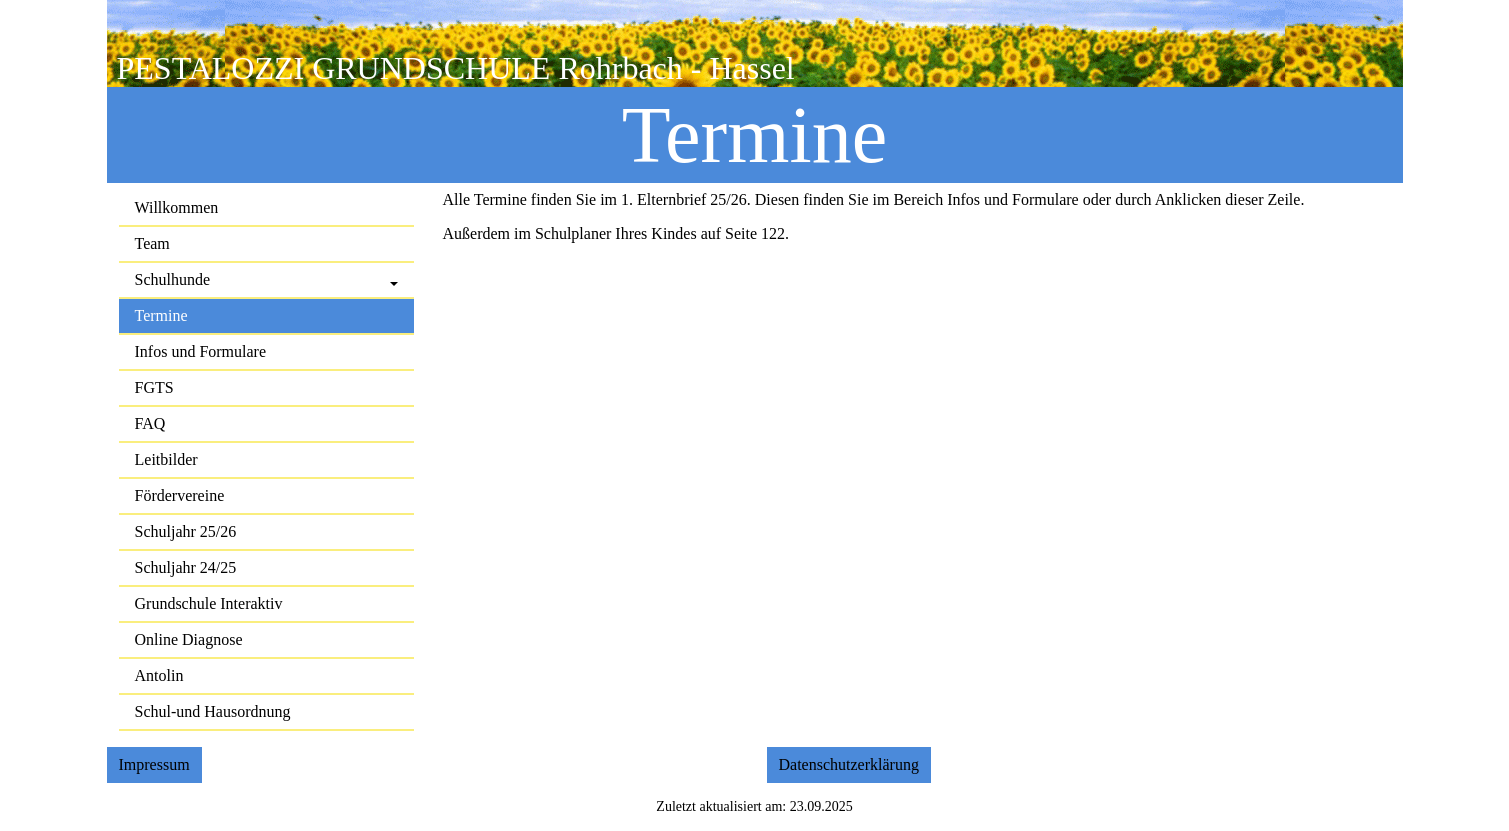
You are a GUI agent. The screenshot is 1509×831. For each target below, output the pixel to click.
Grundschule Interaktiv (209, 603)
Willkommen (177, 207)
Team (152, 243)
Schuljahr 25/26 (186, 531)
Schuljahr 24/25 (186, 567)
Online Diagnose (189, 639)
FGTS (154, 387)
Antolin (159, 675)
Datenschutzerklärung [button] (849, 764)
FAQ (150, 423)
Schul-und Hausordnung (213, 711)
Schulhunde (173, 279)
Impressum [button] (154, 764)
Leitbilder (166, 459)
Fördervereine (180, 495)
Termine (161, 315)
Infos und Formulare (201, 351)
